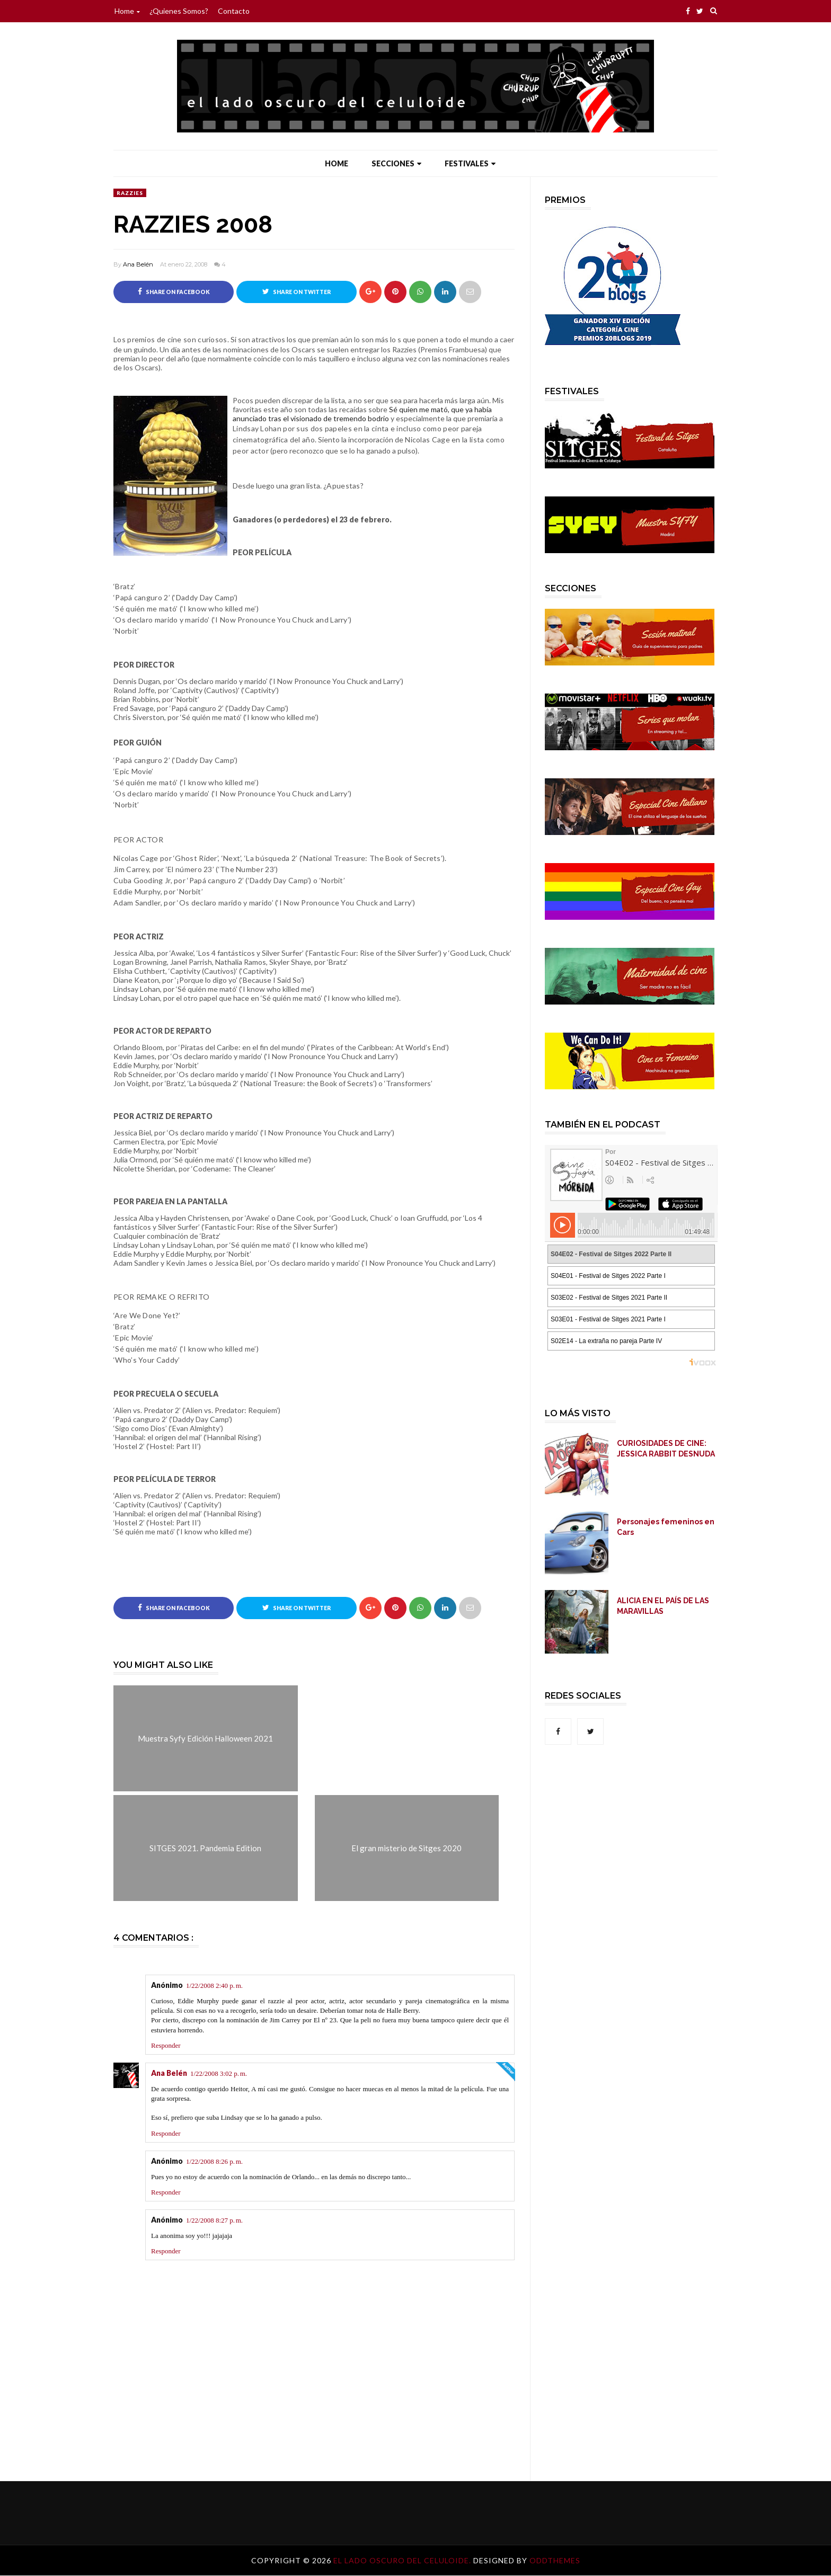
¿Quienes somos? (178, 10)
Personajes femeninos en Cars (665, 1526)
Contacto (234, 10)
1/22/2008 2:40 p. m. (214, 1986)
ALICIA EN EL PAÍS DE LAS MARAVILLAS (663, 1605)
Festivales (470, 163)
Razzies (130, 193)
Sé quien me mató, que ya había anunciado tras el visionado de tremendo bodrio (362, 414)
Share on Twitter (296, 291)
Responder (166, 2046)
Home (127, 10)
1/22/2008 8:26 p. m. (214, 2162)
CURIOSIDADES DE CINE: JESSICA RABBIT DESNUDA (666, 1448)
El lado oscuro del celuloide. (403, 2560)
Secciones (396, 163)
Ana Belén (138, 264)
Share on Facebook (174, 291)
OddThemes (554, 2560)
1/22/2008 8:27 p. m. (214, 2221)
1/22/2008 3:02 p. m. (218, 2074)
